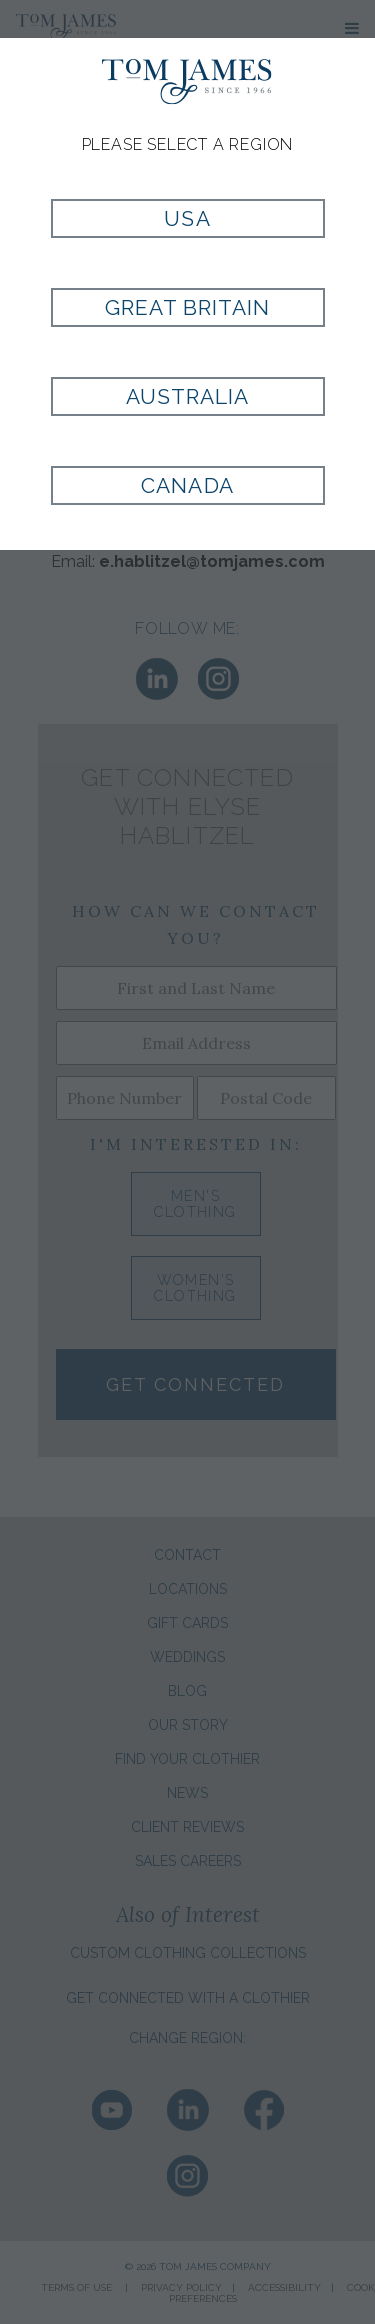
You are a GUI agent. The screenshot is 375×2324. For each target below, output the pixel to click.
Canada (187, 485)
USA (187, 218)
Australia (187, 396)
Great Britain (188, 307)
